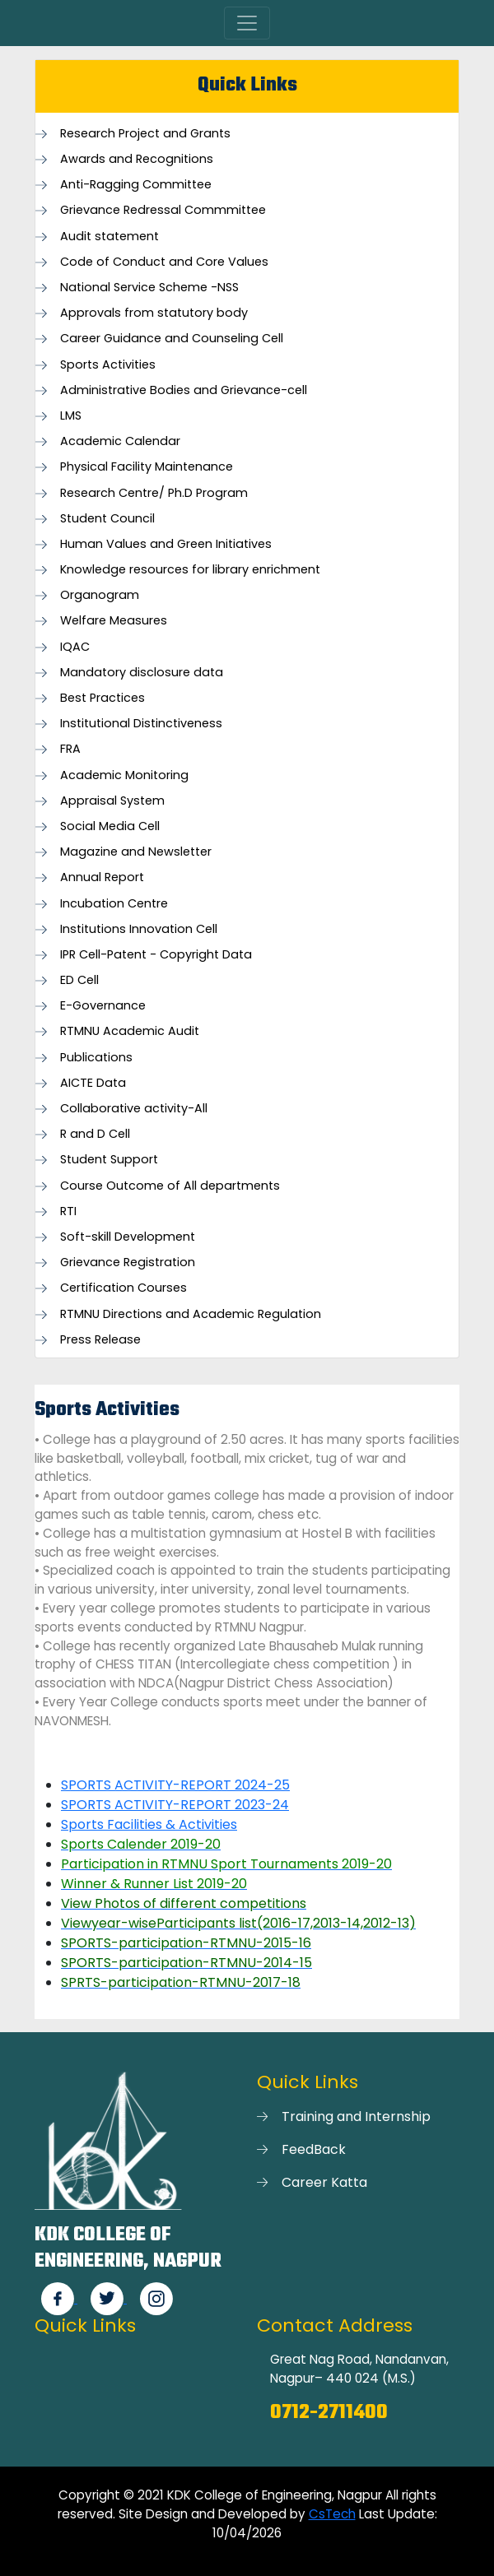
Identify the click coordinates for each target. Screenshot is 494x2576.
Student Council (107, 519)
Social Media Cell (110, 826)
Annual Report (102, 877)
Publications (96, 1057)
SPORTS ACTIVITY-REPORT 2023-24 (175, 1804)
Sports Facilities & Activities (149, 1824)
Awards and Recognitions (136, 159)
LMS (71, 416)
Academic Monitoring (124, 775)
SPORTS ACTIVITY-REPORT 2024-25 (175, 1784)
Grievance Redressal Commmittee (163, 210)
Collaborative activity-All (133, 1108)
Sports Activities (108, 365)
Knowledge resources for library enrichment (190, 570)
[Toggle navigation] (247, 23)
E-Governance (103, 1006)
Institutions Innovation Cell (138, 929)
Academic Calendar (120, 441)
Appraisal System (112, 801)
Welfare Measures (113, 621)
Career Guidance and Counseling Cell (171, 338)
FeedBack (314, 2149)
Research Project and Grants (145, 134)
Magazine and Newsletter (136, 852)
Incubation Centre (114, 904)
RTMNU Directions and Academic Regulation (190, 1314)
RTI (68, 1211)
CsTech (332, 2514)
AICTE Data (93, 1083)
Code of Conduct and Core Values (164, 262)
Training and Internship (356, 2116)
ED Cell (79, 980)
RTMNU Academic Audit (129, 1031)
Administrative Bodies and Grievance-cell (183, 390)
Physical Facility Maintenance (146, 467)
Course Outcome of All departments (170, 1186)
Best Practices (102, 698)
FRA (70, 749)
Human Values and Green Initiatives (166, 544)
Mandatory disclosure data (141, 672)
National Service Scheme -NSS (149, 287)
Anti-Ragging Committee (136, 185)
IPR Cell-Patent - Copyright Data (156, 955)
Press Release (100, 1340)
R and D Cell (95, 1134)
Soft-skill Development (127, 1237)
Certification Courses (123, 1288)
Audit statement (109, 236)
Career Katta (324, 2182)
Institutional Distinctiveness (141, 723)
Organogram (99, 595)
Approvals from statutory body (154, 313)
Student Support (109, 1159)
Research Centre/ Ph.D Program (154, 493)
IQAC (75, 647)
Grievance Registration (127, 1262)
